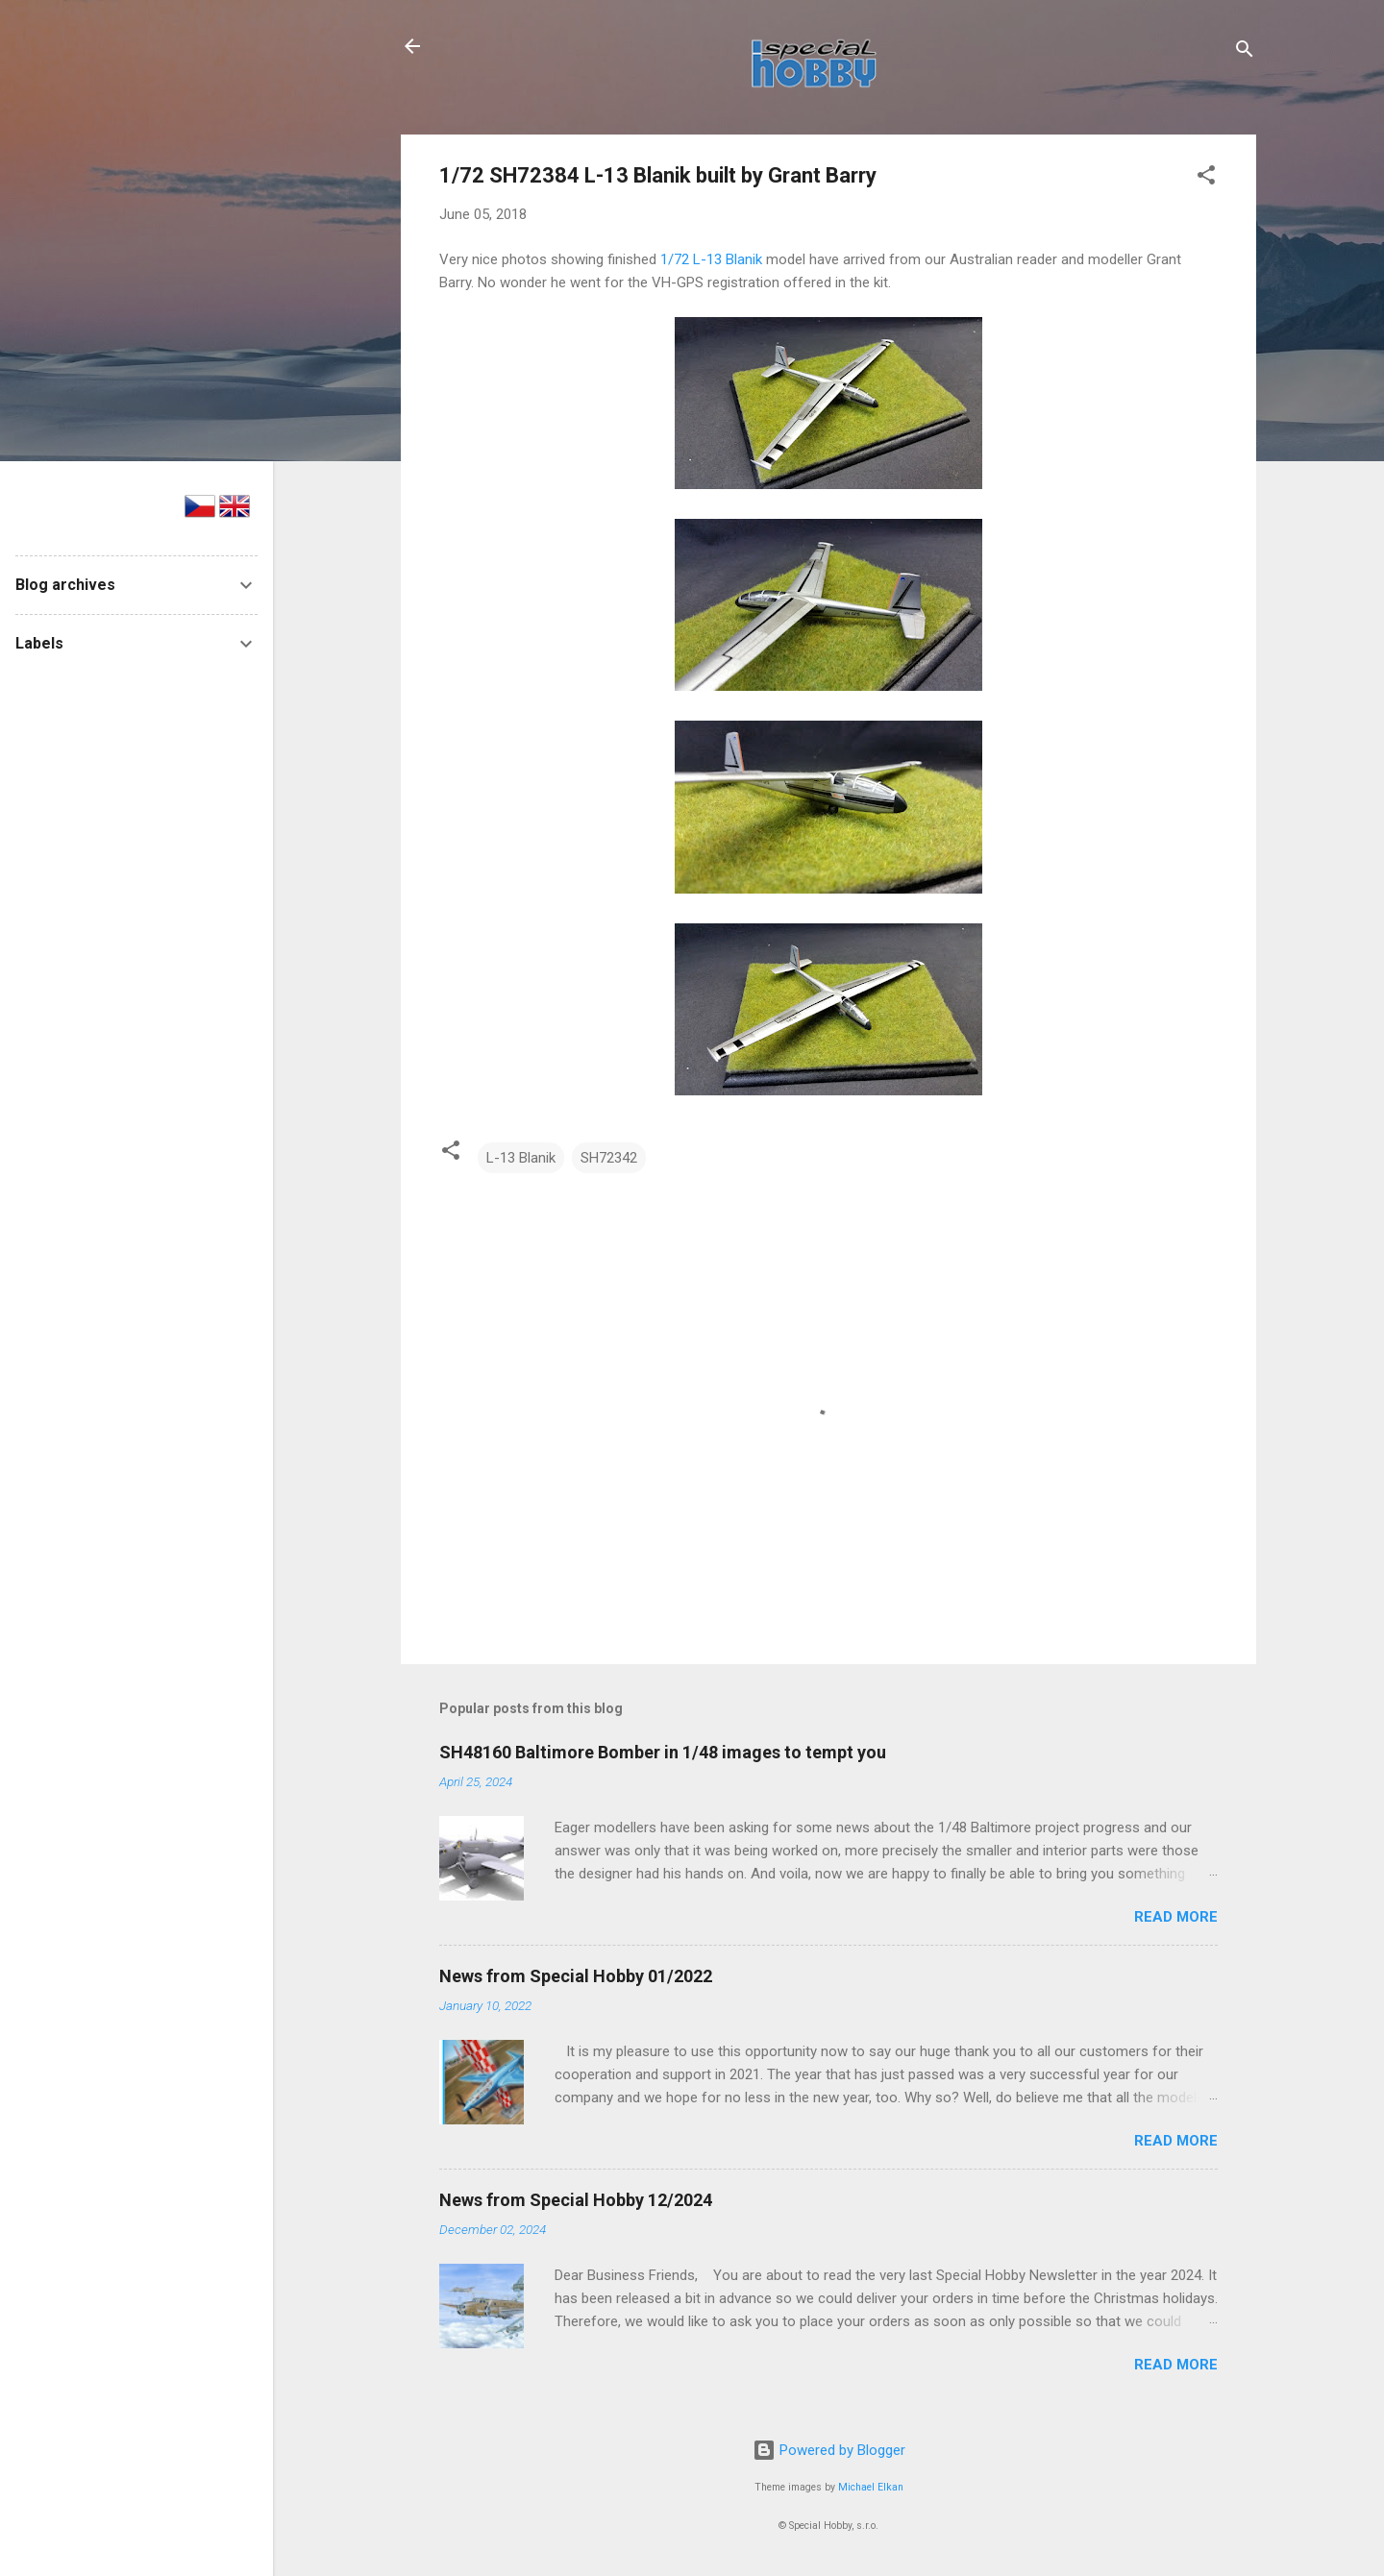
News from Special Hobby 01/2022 (575, 1976)
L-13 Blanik (521, 1157)
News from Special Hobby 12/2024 (575, 2200)
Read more (1176, 1917)
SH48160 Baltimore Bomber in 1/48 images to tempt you (662, 1752)
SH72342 (609, 1157)
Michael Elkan (870, 2487)
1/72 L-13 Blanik (711, 259)
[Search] (1244, 52)
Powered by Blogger (829, 2450)
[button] (1206, 178)
